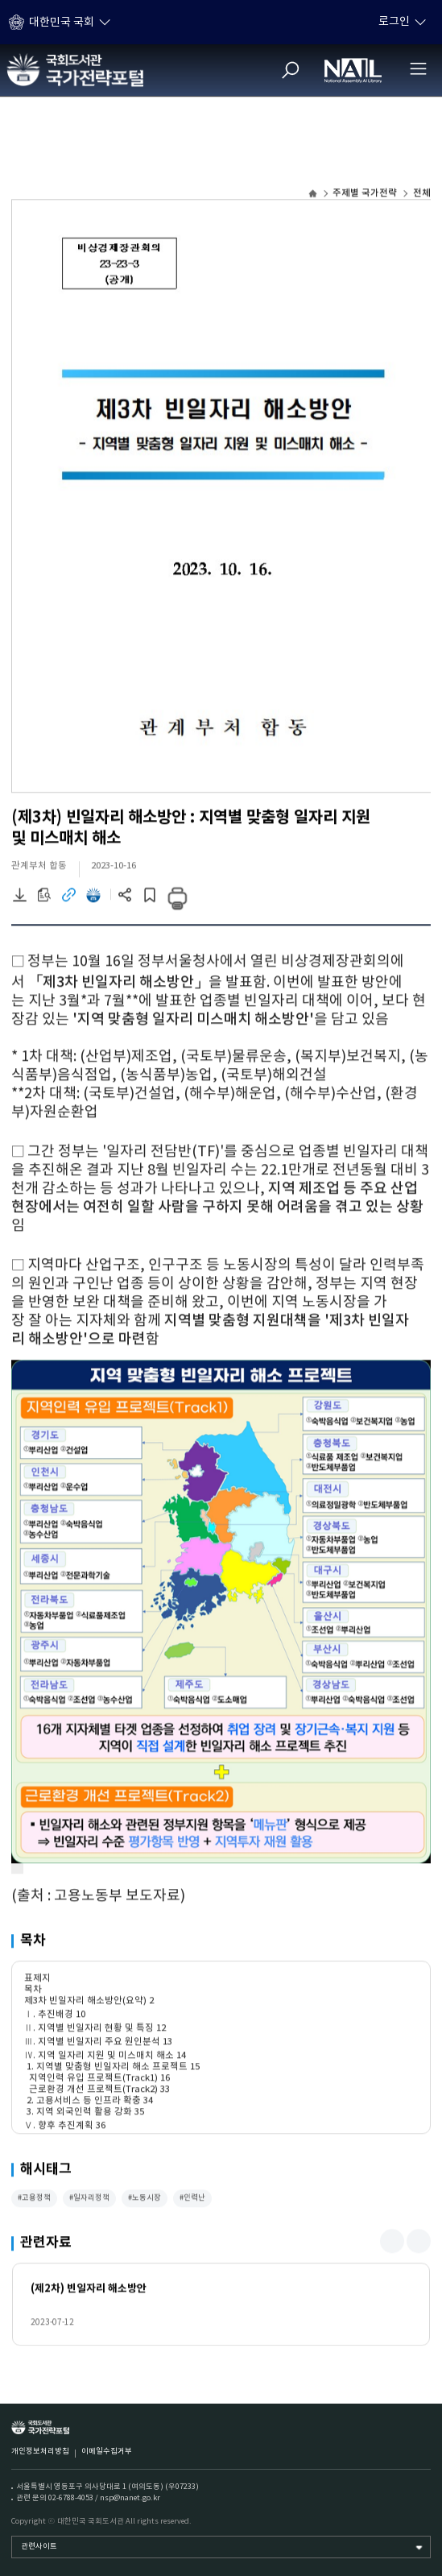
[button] (392, 2243)
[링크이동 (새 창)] (68, 899)
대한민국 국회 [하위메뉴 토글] (61, 22)
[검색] (290, 70)
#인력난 (192, 2200)
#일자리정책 (89, 2200)
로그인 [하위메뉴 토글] (394, 21)
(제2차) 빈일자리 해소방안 (89, 2290)
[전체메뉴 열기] (418, 68)
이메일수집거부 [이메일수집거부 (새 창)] (106, 2451)
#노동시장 (144, 2200)
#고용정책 (34, 2200)
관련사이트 (39, 2546)
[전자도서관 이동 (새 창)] (93, 899)
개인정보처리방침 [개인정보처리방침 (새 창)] (40, 2451)
